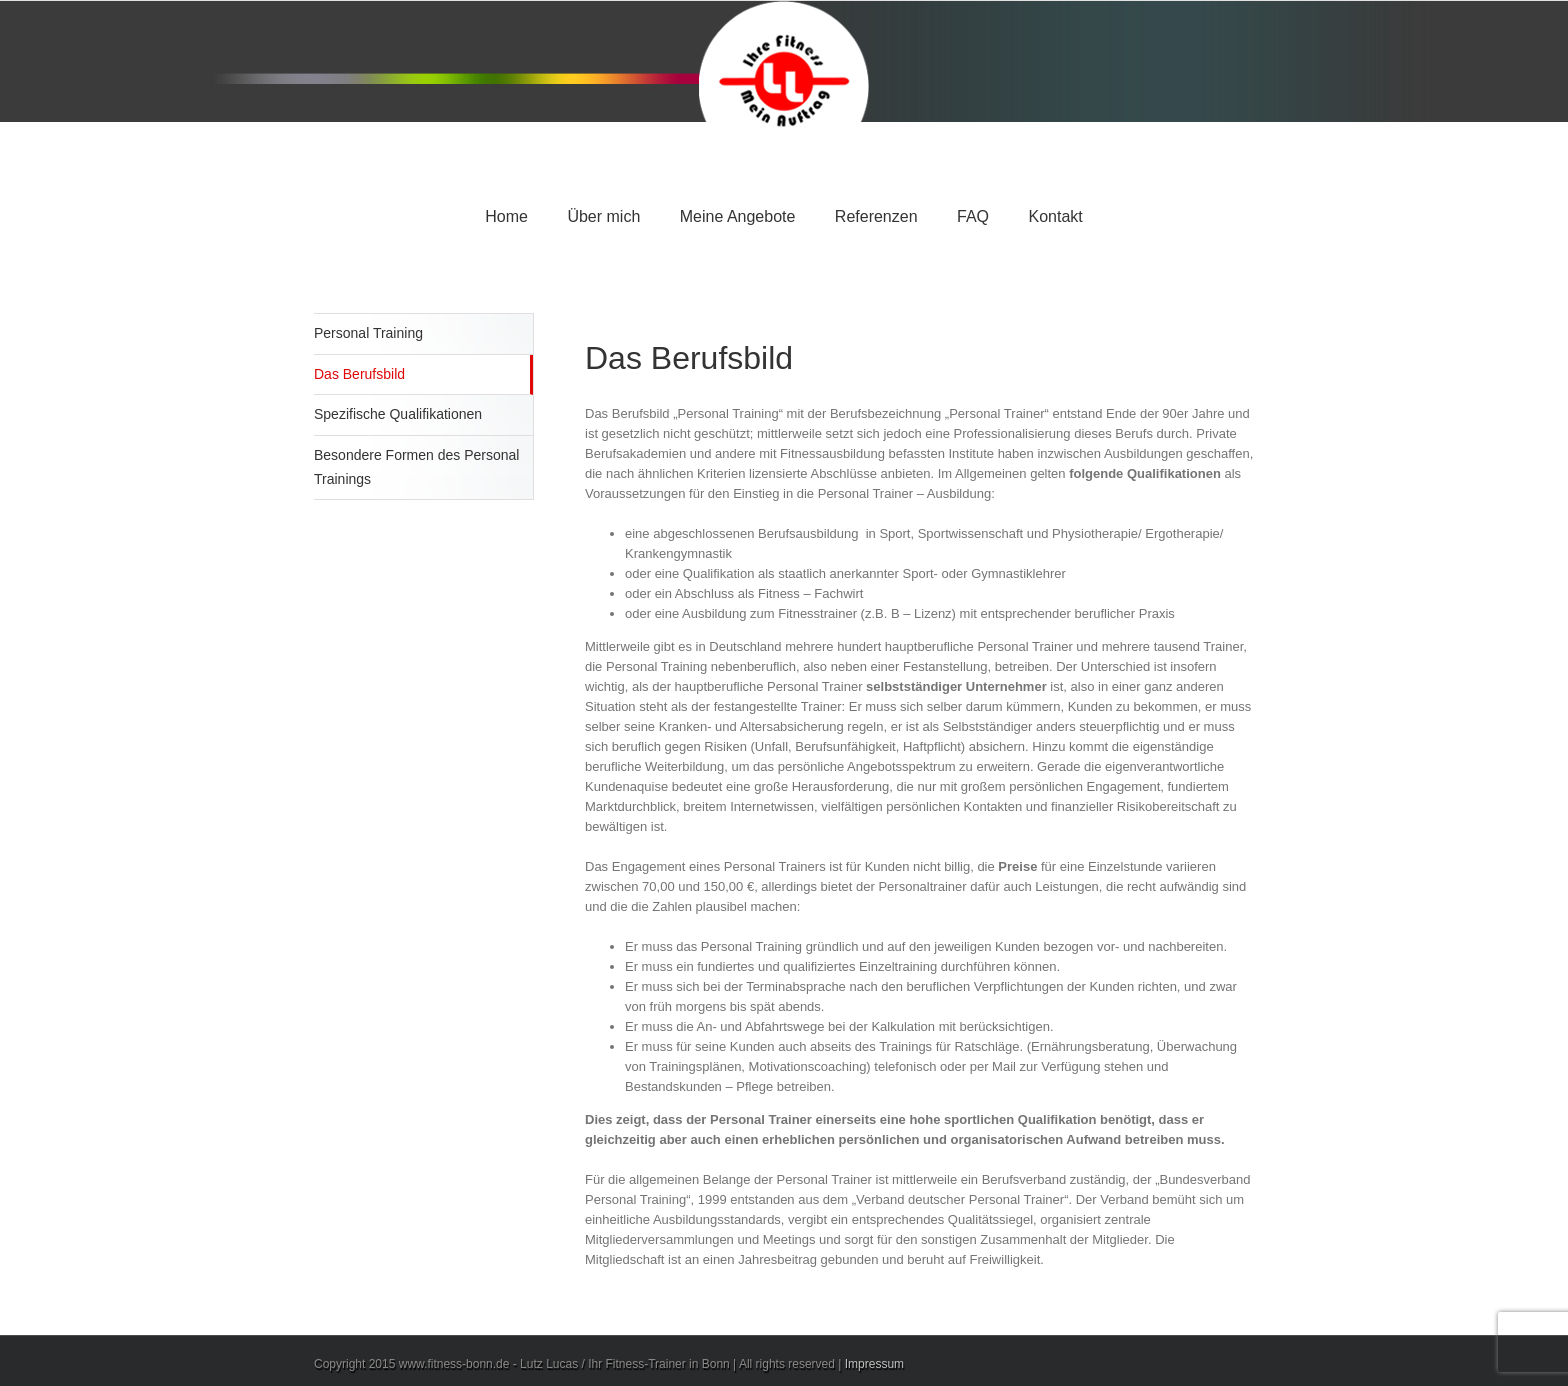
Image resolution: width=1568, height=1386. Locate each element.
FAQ (973, 216)
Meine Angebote (738, 216)
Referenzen (876, 216)
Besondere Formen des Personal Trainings (416, 467)
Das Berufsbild (359, 374)
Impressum (874, 1364)
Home (506, 216)
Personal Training (368, 333)
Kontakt (1055, 216)
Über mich (603, 216)
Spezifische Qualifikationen (398, 414)
